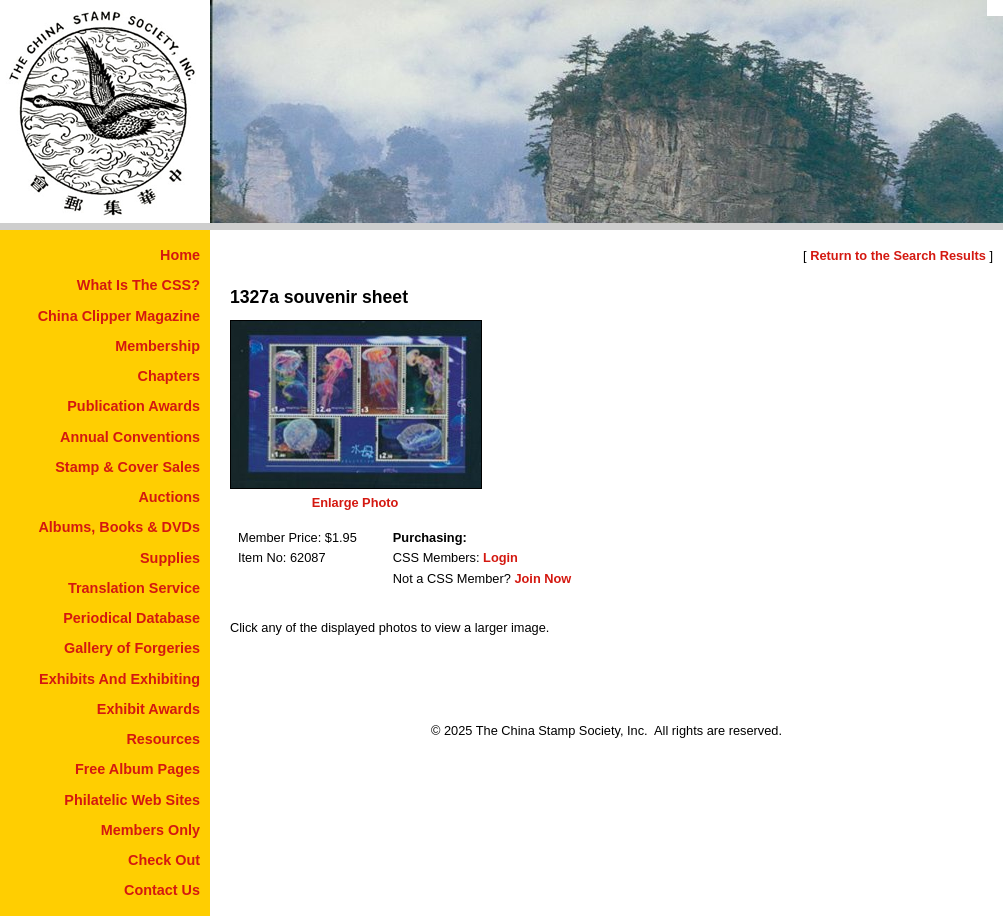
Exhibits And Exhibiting (119, 679)
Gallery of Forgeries (132, 648)
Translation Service (134, 588)
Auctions (169, 497)
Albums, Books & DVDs (119, 527)
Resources (163, 739)
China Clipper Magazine (119, 316)
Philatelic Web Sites (132, 800)
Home (180, 255)
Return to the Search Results (898, 255)
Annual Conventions (130, 437)
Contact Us (162, 890)
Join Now (542, 578)
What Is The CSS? (138, 285)
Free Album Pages (137, 769)
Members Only (150, 830)
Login (500, 557)
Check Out (164, 860)
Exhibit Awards (148, 709)
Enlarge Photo (355, 502)
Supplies (170, 558)
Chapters (169, 376)
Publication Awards (133, 406)
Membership (157, 346)
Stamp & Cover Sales (127, 467)
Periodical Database (131, 618)
